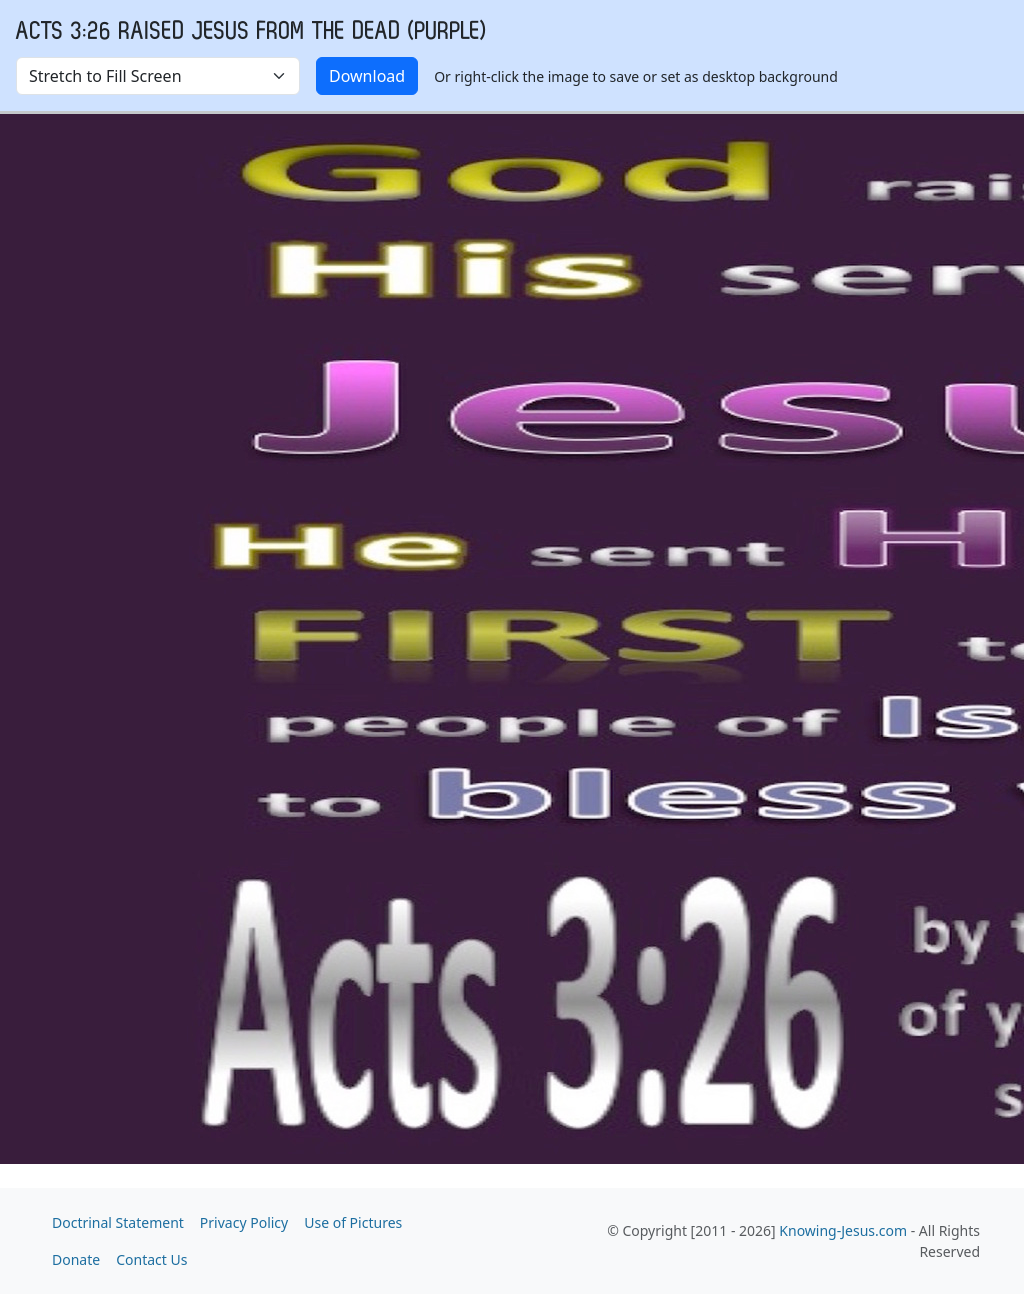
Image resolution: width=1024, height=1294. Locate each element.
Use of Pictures (353, 1222)
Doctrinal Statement (118, 1222)
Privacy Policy (244, 1222)
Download (367, 76)
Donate (76, 1259)
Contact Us (151, 1259)
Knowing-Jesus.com (843, 1230)
